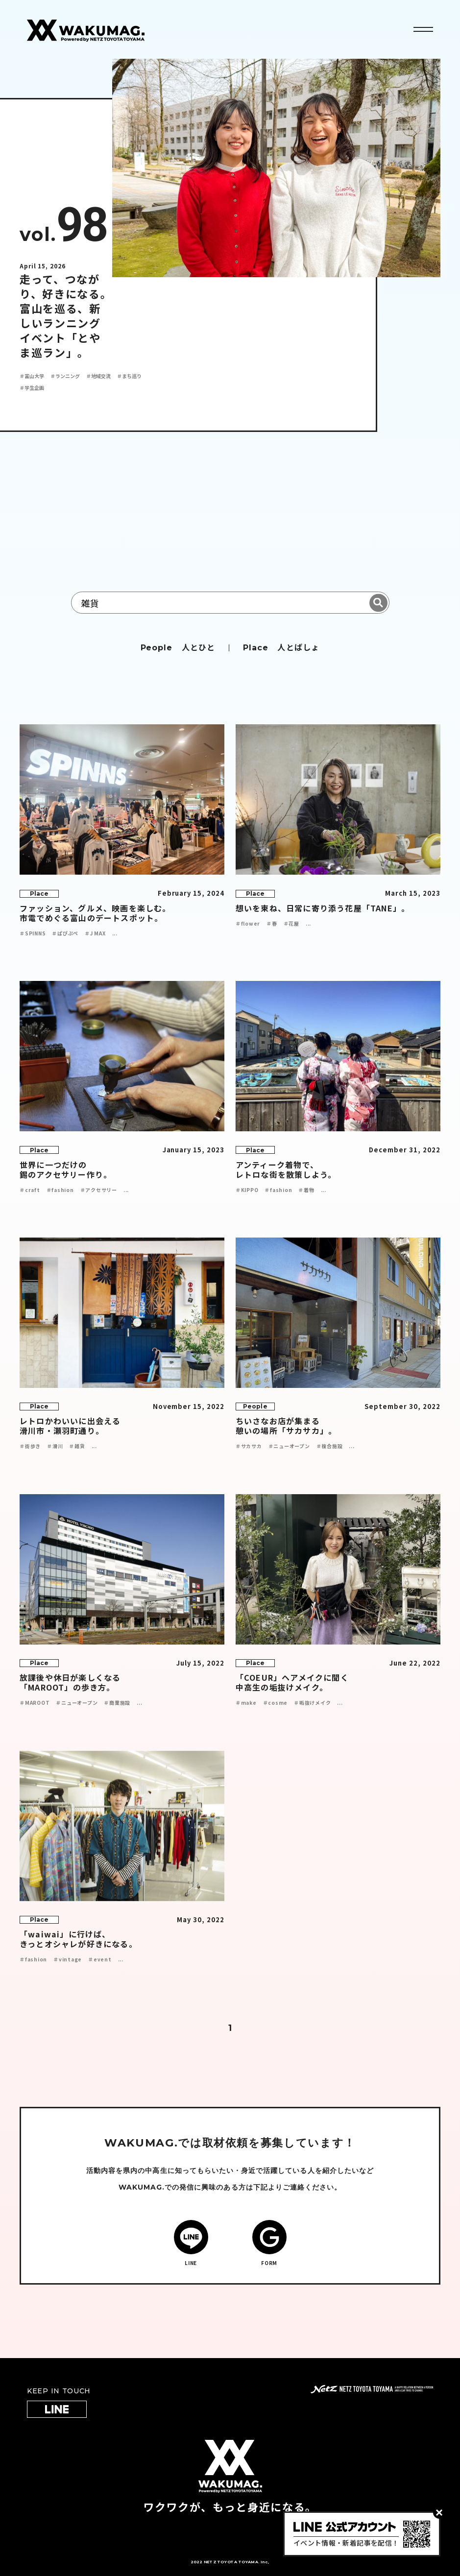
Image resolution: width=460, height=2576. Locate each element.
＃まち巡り (129, 376)
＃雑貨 (77, 1446)
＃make (246, 1702)
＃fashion (60, 1189)
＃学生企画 (32, 387)
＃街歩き (30, 1446)
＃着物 (306, 1189)
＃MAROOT (34, 1702)
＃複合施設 (329, 1446)
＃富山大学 (32, 376)
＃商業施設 (117, 1702)
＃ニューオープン (289, 1446)
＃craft (30, 1189)
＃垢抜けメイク (312, 1702)
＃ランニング (65, 376)
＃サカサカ (249, 1446)
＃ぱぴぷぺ (65, 933)
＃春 (271, 923)
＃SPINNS (33, 933)
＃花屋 (291, 923)
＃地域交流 (98, 376)
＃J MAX (95, 933)
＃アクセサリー (98, 1189)
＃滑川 (55, 1446)
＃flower (248, 923)
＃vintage (67, 1959)
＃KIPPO (247, 1189)
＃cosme (275, 1702)
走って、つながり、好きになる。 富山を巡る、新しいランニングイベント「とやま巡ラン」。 (66, 315)
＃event (100, 1959)
